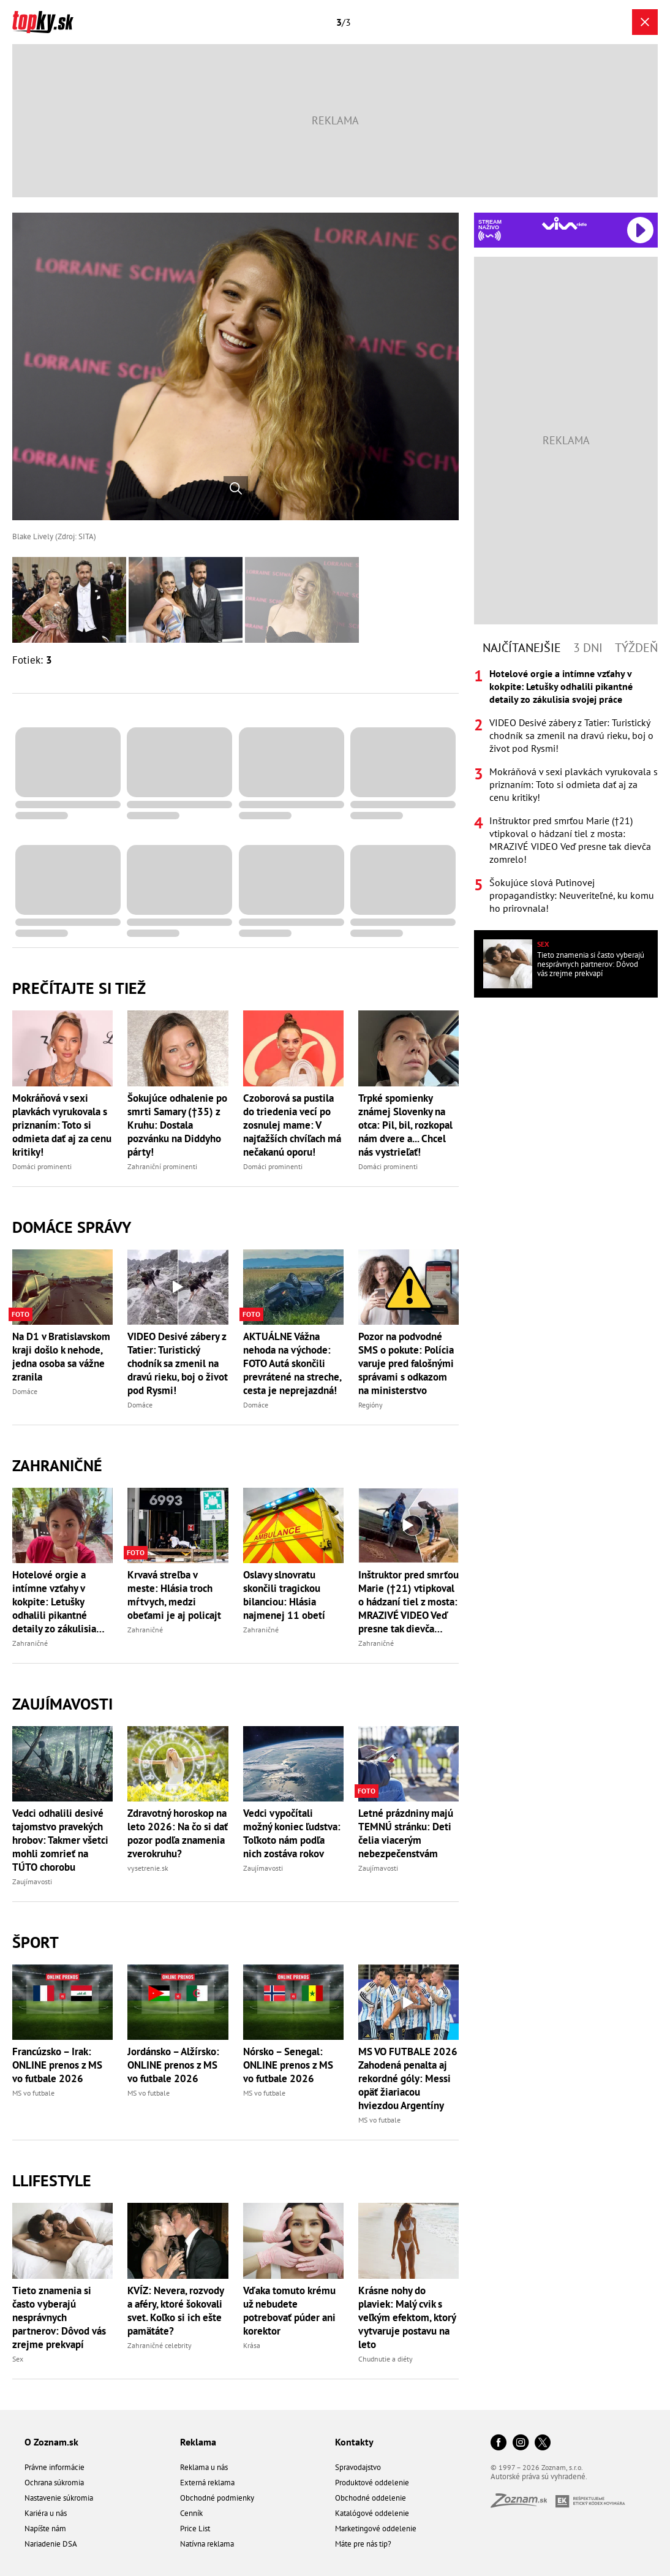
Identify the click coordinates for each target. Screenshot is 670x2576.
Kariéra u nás (45, 2513)
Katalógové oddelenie (372, 2513)
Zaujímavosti (62, 1704)
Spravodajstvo (358, 2467)
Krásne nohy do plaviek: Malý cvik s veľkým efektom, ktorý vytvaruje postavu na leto (407, 2317)
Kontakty (354, 2442)
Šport (35, 1942)
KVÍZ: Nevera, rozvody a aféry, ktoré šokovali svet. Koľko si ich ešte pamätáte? (175, 2311)
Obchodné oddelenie (370, 2498)
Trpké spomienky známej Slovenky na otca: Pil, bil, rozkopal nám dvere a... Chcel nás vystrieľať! (405, 1125)
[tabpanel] (566, 791)
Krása (251, 2345)
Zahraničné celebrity (159, 2345)
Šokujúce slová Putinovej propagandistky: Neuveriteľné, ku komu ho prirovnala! (571, 895)
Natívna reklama (207, 2544)
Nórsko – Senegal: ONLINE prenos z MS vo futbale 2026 (288, 2065)
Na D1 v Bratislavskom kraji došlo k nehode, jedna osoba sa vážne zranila (61, 1357)
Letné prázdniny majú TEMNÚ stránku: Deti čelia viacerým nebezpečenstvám (405, 1833)
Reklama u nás (204, 2467)
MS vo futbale (33, 2092)
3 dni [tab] (588, 648)
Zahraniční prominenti (162, 1166)
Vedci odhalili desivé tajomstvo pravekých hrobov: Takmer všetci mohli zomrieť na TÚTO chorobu (60, 1840)
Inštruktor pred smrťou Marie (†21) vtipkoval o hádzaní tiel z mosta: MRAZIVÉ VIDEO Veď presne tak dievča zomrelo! (408, 1601)
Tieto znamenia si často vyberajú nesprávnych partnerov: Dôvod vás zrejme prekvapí (59, 2317)
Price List (195, 2528)
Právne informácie (54, 2467)
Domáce (24, 1391)
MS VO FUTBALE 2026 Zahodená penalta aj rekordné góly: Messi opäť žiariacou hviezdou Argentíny (407, 2078)
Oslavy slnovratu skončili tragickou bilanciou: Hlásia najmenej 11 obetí (284, 1595)
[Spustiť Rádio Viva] (564, 223)
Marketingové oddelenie (375, 2528)
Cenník (191, 2513)
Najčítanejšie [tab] (522, 648)
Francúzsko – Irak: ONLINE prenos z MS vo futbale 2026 (57, 2065)
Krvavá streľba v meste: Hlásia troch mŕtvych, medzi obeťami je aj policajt (174, 1595)
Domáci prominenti (42, 1166)
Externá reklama (207, 2482)
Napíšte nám (45, 2528)
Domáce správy (71, 1227)
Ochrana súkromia (54, 2482)
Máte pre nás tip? (363, 2544)
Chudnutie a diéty (385, 2358)
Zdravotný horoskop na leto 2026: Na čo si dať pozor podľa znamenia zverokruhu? (177, 1833)
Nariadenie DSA (50, 2544)
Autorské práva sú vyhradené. (539, 2476)
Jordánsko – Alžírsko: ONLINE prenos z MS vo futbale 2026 (173, 2065)
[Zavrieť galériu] (645, 22)
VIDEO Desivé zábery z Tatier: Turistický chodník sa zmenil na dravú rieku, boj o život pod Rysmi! (177, 1363)
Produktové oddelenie (372, 2482)
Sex (17, 2358)
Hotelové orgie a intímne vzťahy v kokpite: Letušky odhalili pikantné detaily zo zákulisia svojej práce (54, 1601)
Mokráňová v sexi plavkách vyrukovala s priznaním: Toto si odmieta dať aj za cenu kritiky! (61, 1125)
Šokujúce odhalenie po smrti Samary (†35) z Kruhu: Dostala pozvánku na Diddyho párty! (177, 1125)
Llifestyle (51, 2180)
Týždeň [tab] (636, 648)
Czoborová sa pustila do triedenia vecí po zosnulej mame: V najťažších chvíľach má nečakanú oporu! (292, 1125)
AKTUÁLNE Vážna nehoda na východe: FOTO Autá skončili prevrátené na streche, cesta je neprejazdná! (292, 1363)
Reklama (198, 2442)
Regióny (370, 1404)
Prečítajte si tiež (79, 988)
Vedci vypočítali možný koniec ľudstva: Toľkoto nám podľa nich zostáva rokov (292, 1833)
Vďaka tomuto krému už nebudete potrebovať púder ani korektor (289, 2311)
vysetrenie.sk (147, 1868)
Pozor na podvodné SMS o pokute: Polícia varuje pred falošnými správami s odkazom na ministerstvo (406, 1363)
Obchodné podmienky (217, 2498)
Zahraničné (57, 1465)
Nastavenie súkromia (58, 2498)
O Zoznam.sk (51, 2442)
